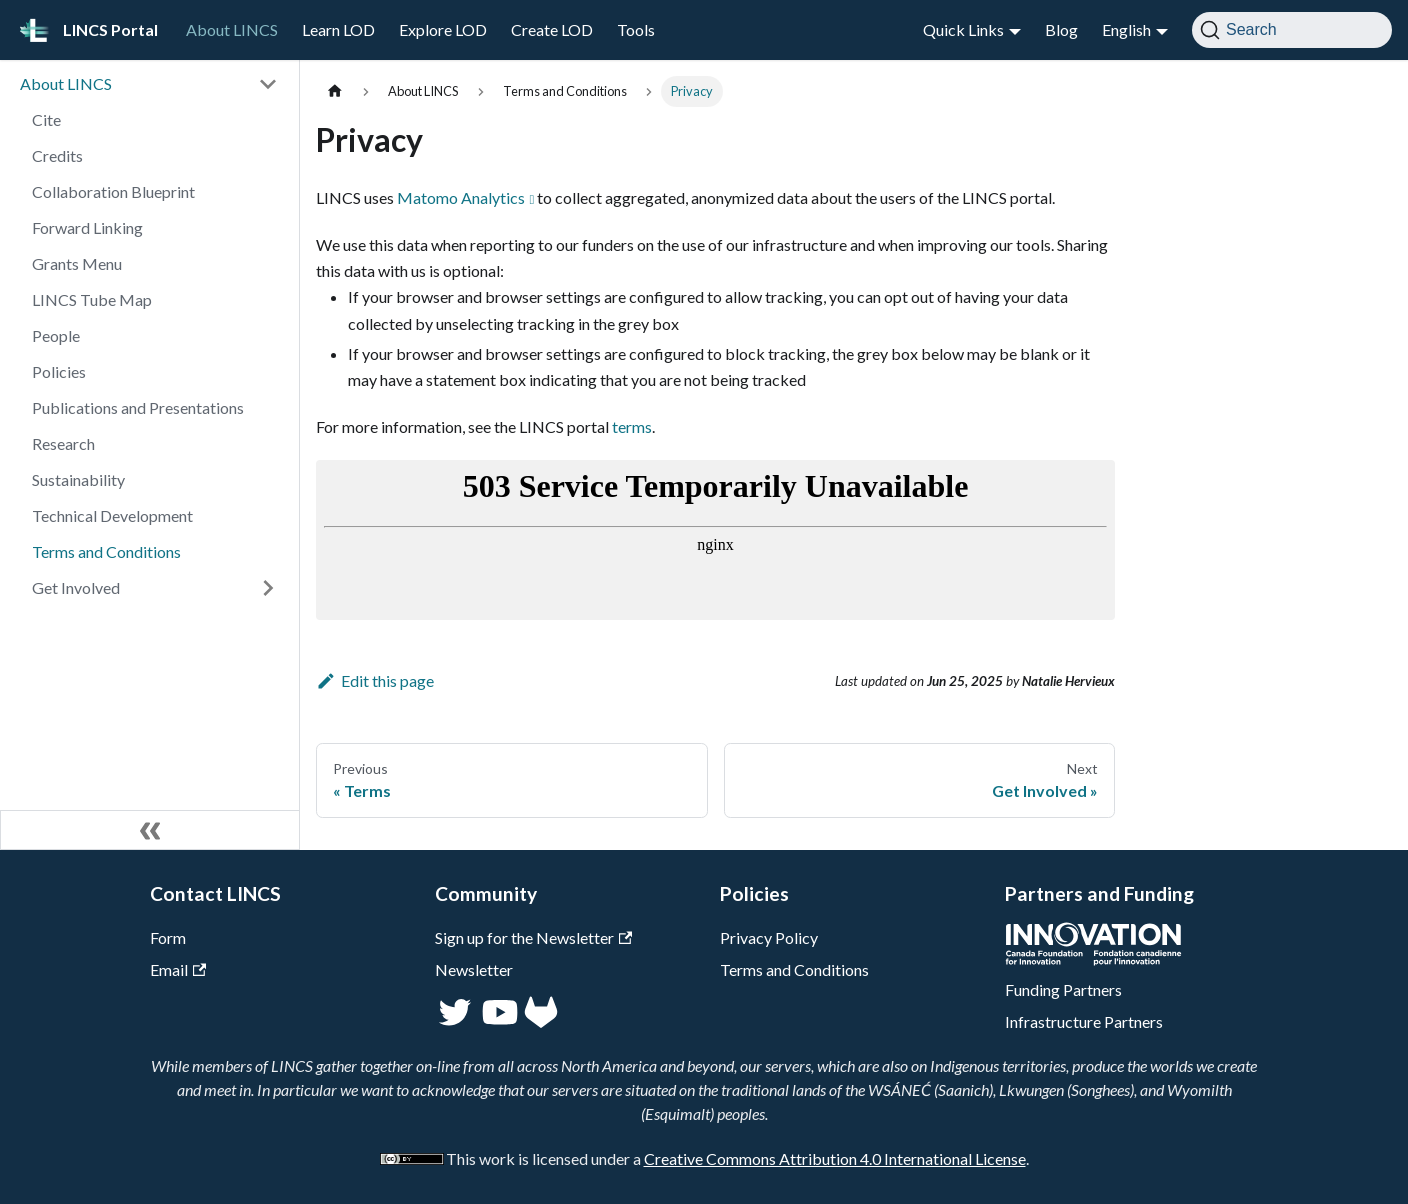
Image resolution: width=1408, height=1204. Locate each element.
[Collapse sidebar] (150, 830)
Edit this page (375, 680)
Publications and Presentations (138, 407)
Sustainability (78, 479)
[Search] (1292, 30)
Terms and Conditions (106, 551)
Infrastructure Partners (1084, 1021)
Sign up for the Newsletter (533, 937)
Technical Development (112, 515)
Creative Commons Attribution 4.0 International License (835, 1158)
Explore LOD (443, 29)
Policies (59, 371)
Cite (46, 119)
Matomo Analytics (461, 197)
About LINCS (232, 29)
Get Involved (76, 587)
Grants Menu (77, 263)
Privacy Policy (769, 937)
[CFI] (1093, 959)
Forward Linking (87, 227)
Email (178, 969)
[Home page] (335, 91)
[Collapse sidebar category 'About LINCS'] (268, 84)
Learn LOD (338, 29)
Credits (57, 155)
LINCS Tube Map (92, 299)
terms (632, 426)
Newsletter (474, 969)
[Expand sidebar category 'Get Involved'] (268, 588)
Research (63, 443)
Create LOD (552, 29)
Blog (1061, 29)
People (56, 335)
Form (168, 937)
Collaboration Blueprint (113, 191)
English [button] (1126, 29)
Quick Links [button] (963, 29)
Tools (636, 29)
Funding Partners (1063, 989)
